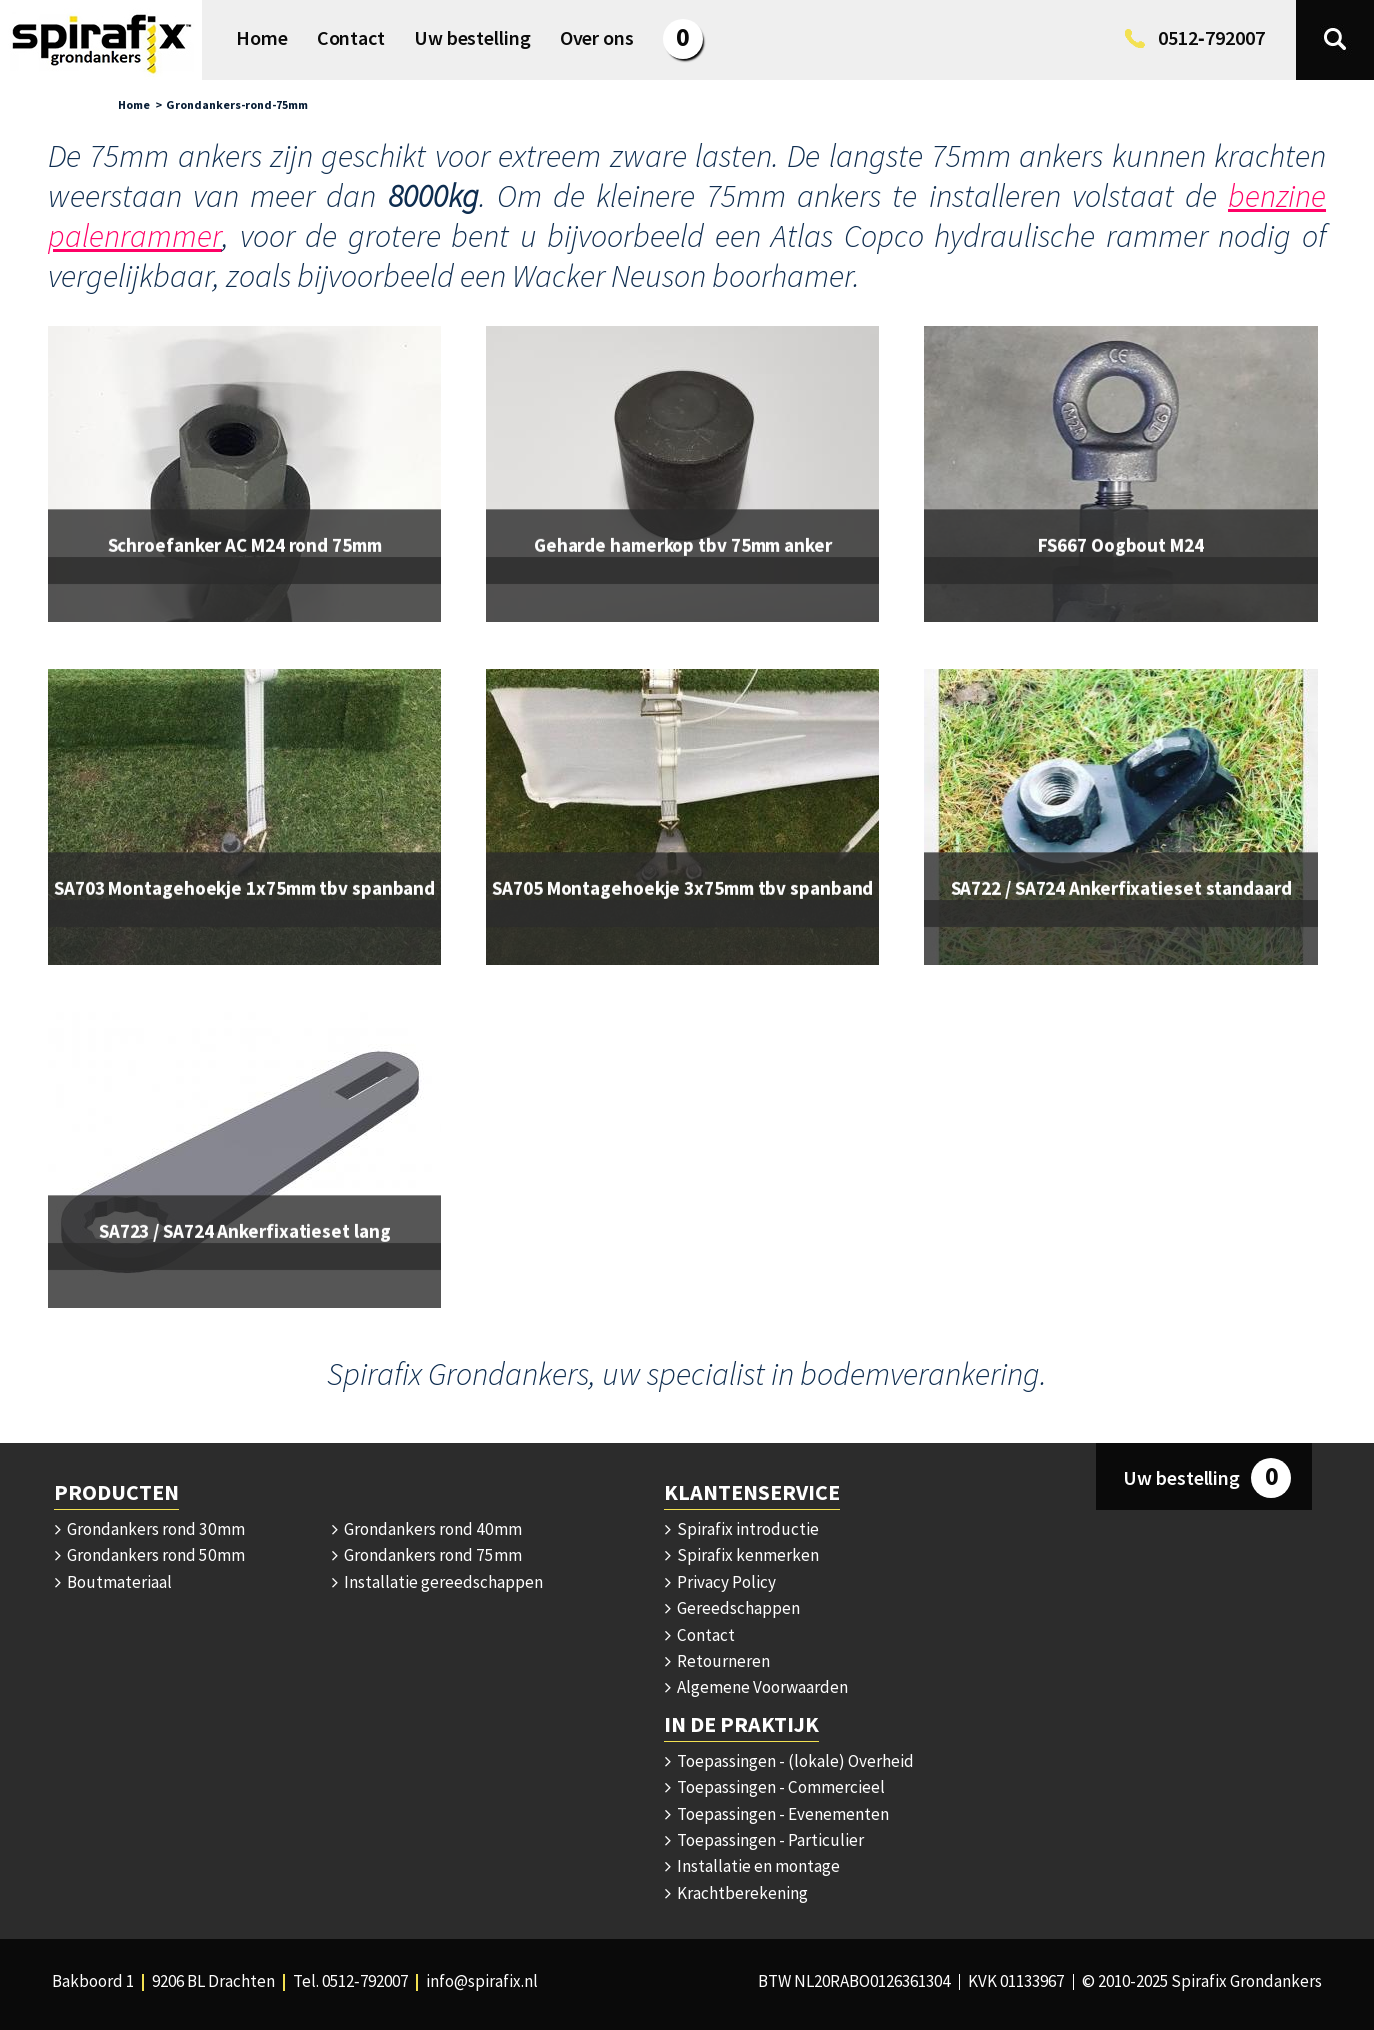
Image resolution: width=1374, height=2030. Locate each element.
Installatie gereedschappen (437, 1582)
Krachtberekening (736, 1893)
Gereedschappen (732, 1608)
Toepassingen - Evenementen (776, 1814)
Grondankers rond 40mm (425, 1529)
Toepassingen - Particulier (764, 1840)
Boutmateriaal (113, 1582)
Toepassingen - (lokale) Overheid (789, 1761)
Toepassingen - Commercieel (774, 1787)
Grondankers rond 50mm (148, 1555)
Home (134, 104)
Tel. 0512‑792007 (350, 1981)
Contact (699, 1635)
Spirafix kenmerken (741, 1555)
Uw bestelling (1207, 1478)
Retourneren (717, 1661)
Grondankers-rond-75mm (237, 104)
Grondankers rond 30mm (148, 1529)
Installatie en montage (752, 1866)
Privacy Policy (720, 1582)
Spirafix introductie (741, 1529)
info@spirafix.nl (482, 1981)
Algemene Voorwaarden (756, 1687)
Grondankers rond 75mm (425, 1555)
